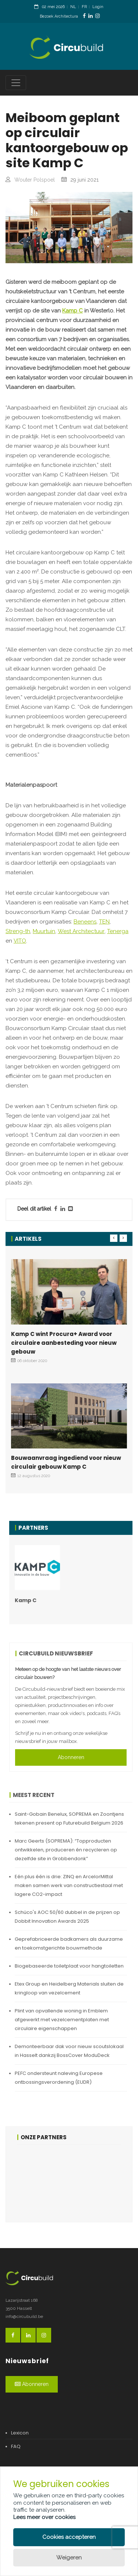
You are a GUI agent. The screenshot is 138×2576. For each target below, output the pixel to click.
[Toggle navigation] (16, 82)
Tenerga (117, 931)
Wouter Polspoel (34, 180)
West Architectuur (81, 931)
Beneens (85, 921)
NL (73, 6)
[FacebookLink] (84, 16)
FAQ (16, 2446)
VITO (20, 940)
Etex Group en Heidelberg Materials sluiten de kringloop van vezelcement (69, 1988)
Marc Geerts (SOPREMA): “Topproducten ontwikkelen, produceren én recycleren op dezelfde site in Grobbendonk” (66, 1849)
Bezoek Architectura (59, 16)
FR (84, 6)
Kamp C (72, 310)
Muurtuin (44, 931)
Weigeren (69, 2557)
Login (97, 6)
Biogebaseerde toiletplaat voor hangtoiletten (69, 1965)
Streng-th (18, 931)
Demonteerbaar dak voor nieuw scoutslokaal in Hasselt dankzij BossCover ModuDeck (69, 2051)
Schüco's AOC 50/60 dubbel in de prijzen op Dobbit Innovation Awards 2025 (67, 1917)
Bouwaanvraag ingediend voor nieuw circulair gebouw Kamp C (66, 1462)
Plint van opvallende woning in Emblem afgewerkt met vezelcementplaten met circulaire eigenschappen (62, 2019)
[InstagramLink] (97, 16)
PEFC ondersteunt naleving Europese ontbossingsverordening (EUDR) (59, 2078)
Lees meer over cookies (44, 2517)
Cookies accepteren (69, 2537)
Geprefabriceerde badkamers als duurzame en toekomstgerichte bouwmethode (69, 1943)
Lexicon (20, 2432)
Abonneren (71, 1757)
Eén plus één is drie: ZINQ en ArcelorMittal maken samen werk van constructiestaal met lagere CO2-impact (69, 1885)
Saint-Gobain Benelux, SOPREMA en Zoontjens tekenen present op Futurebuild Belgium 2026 (69, 1818)
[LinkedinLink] (90, 16)
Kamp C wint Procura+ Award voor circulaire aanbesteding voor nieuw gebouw (64, 1342)
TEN (104, 921)
